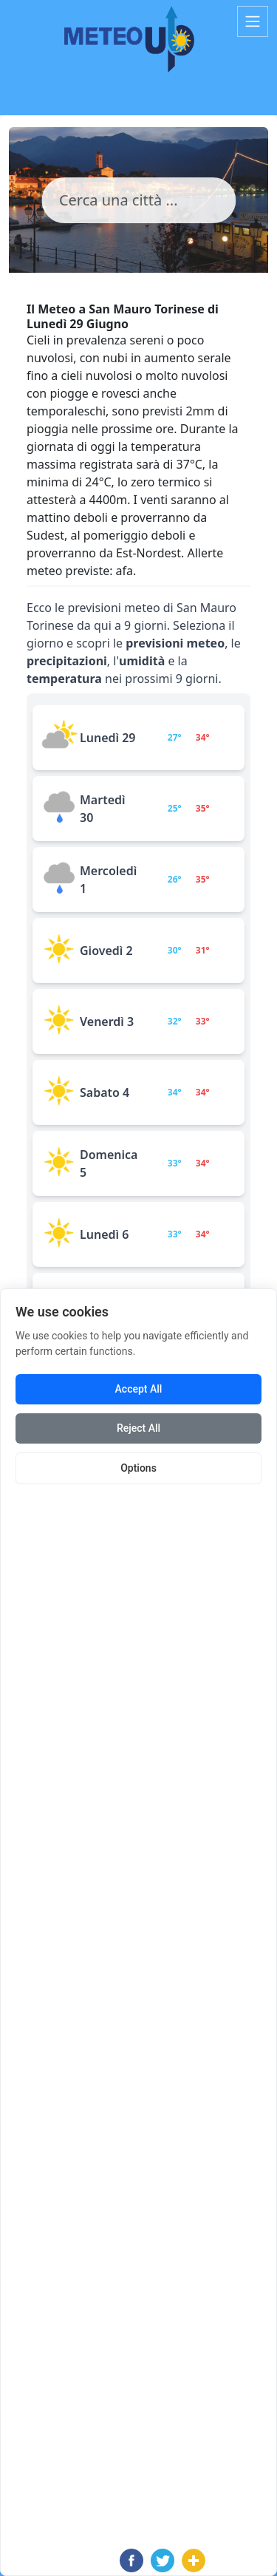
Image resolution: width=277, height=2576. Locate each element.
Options (138, 1468)
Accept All (139, 1389)
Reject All (138, 1428)
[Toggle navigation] (252, 21)
